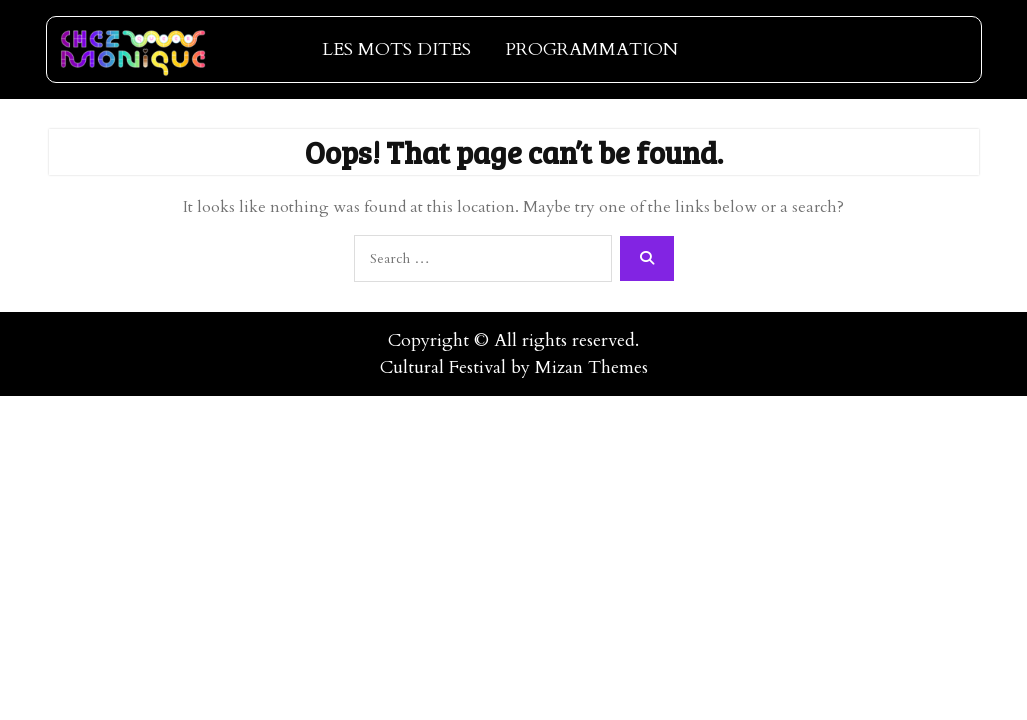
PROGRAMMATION (591, 49)
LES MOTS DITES (396, 49)
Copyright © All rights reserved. (513, 340)
